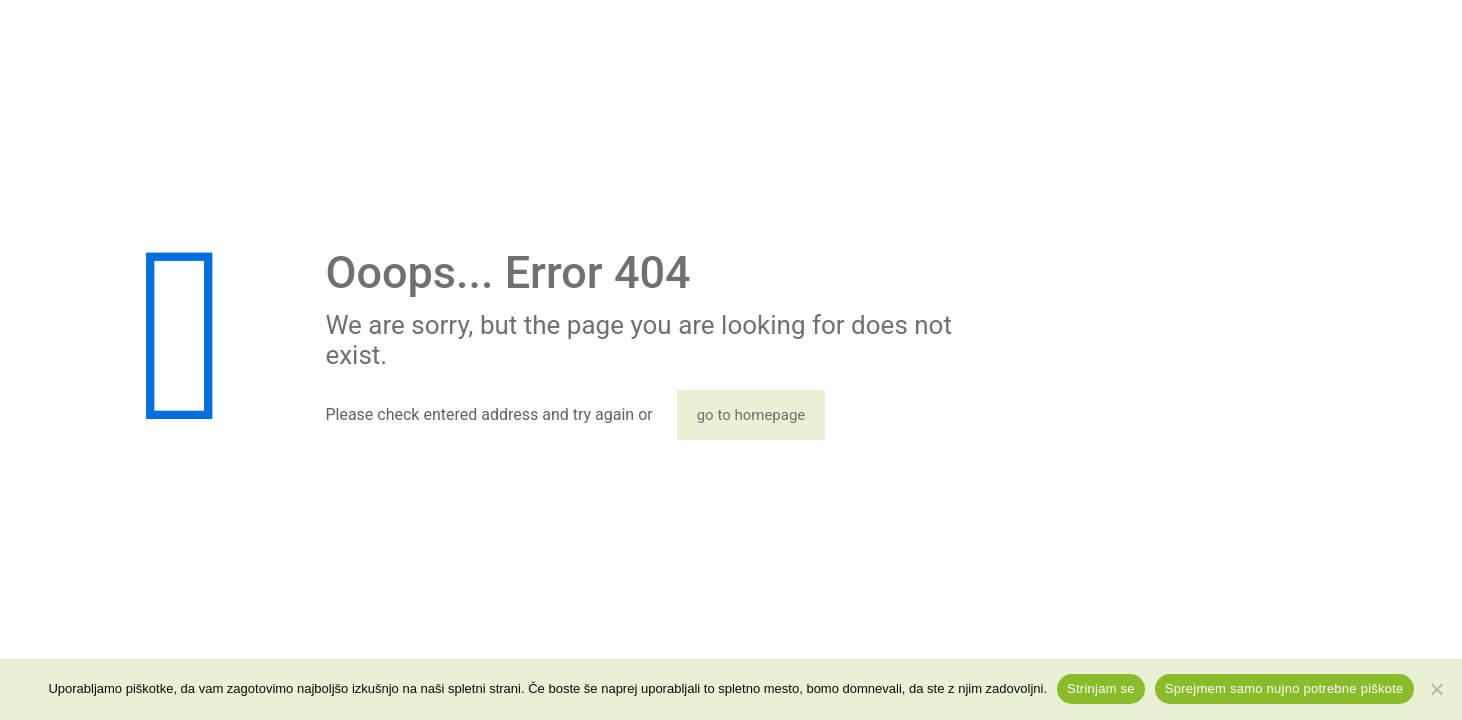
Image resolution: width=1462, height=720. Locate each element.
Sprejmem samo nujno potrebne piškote (1284, 688)
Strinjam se (1101, 688)
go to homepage (751, 415)
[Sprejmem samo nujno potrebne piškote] (1437, 689)
